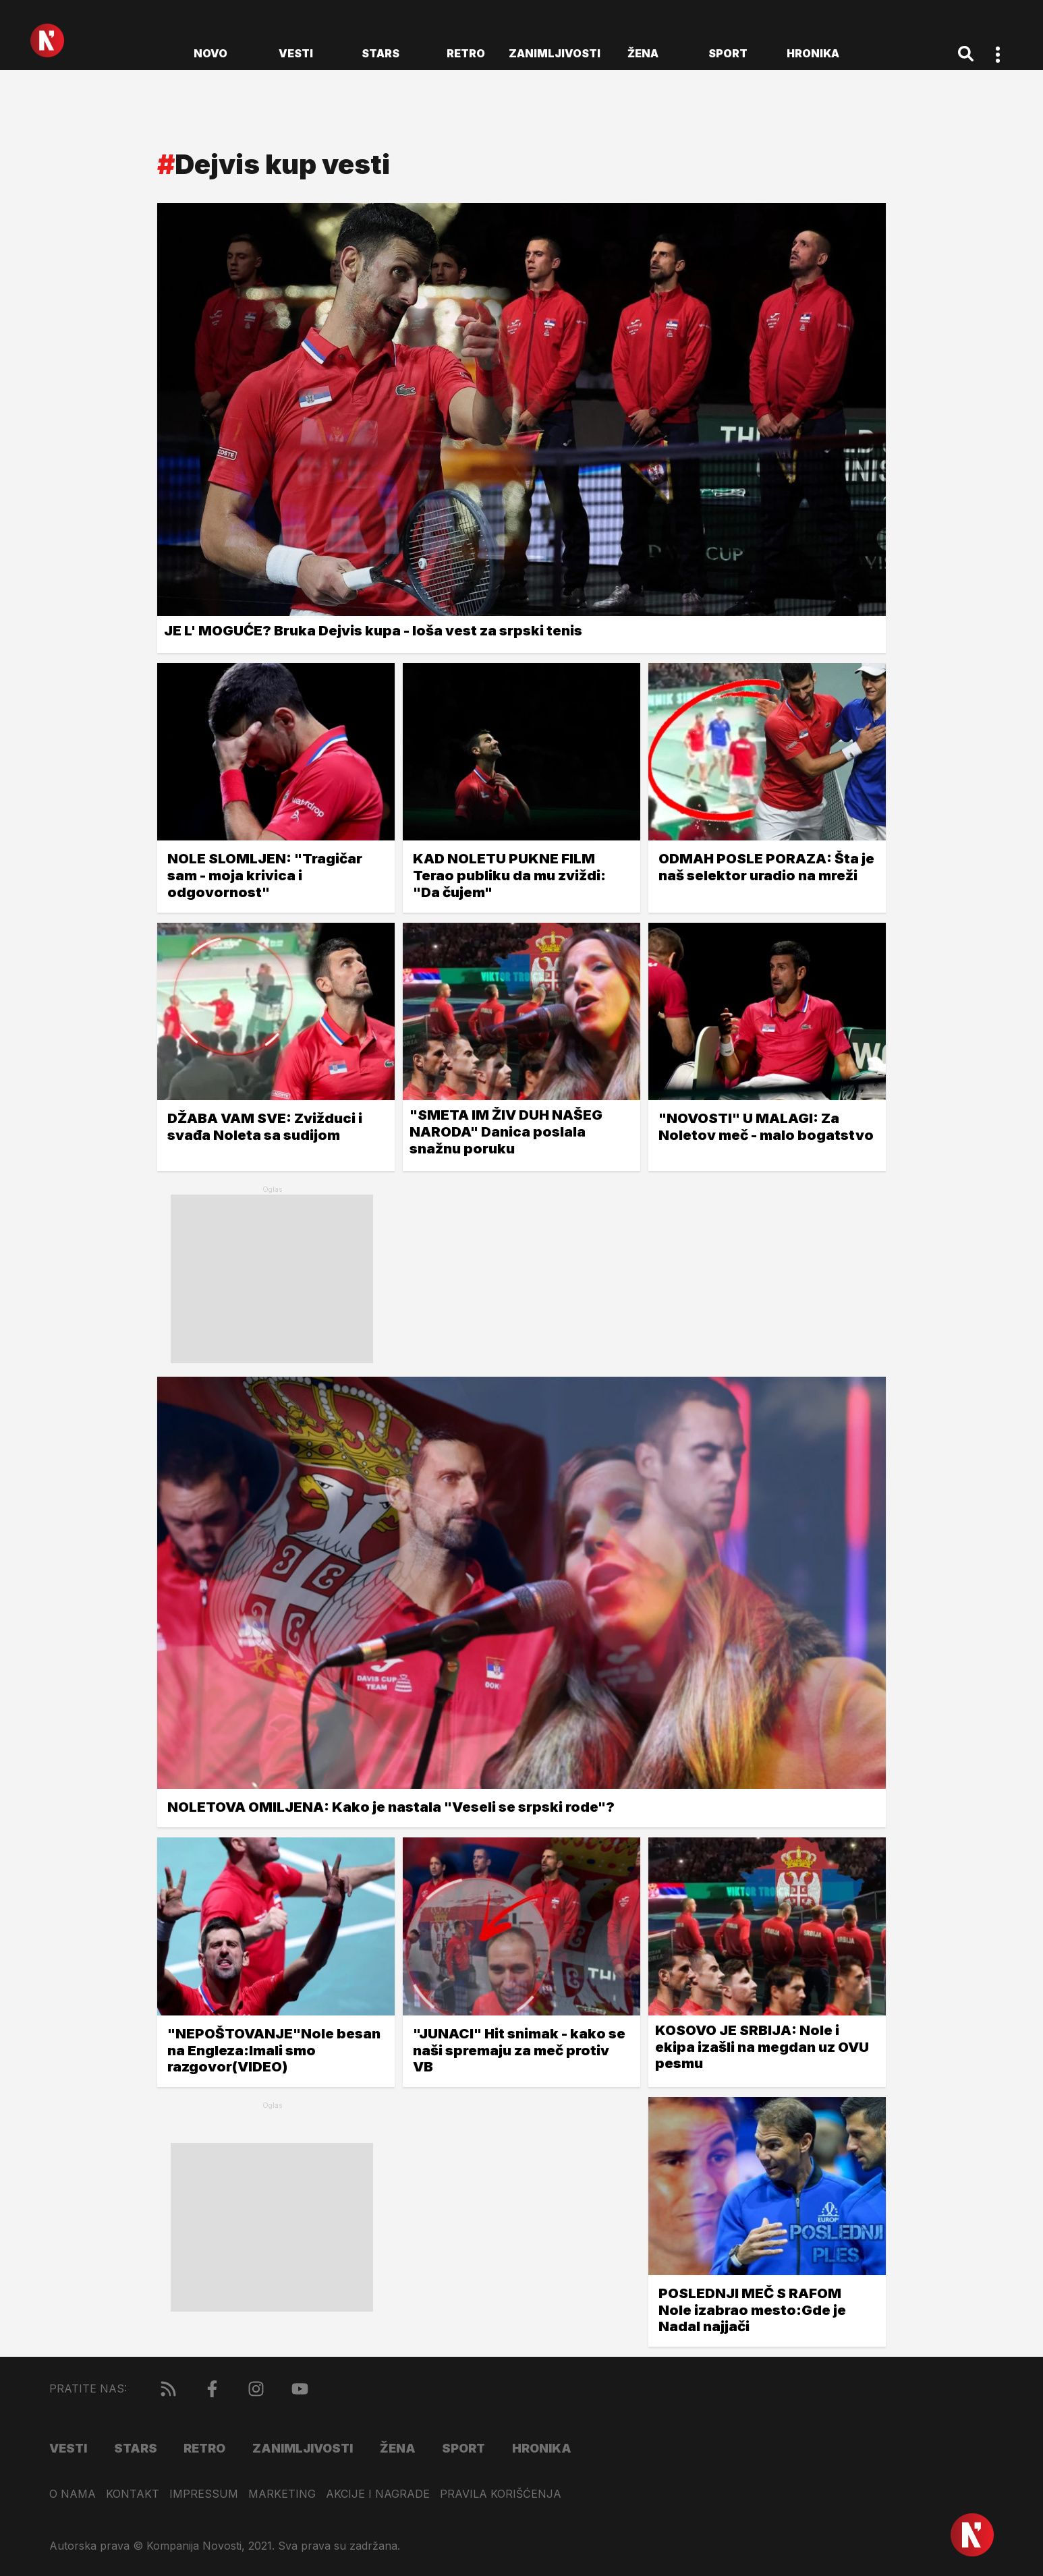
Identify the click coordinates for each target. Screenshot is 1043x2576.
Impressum (203, 2494)
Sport (728, 53)
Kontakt (132, 2494)
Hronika (813, 53)
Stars (380, 53)
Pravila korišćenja (500, 2494)
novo (210, 53)
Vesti (296, 53)
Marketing (282, 2494)
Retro (466, 53)
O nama (72, 2494)
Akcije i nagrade (378, 2494)
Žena (642, 53)
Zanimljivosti (554, 53)
